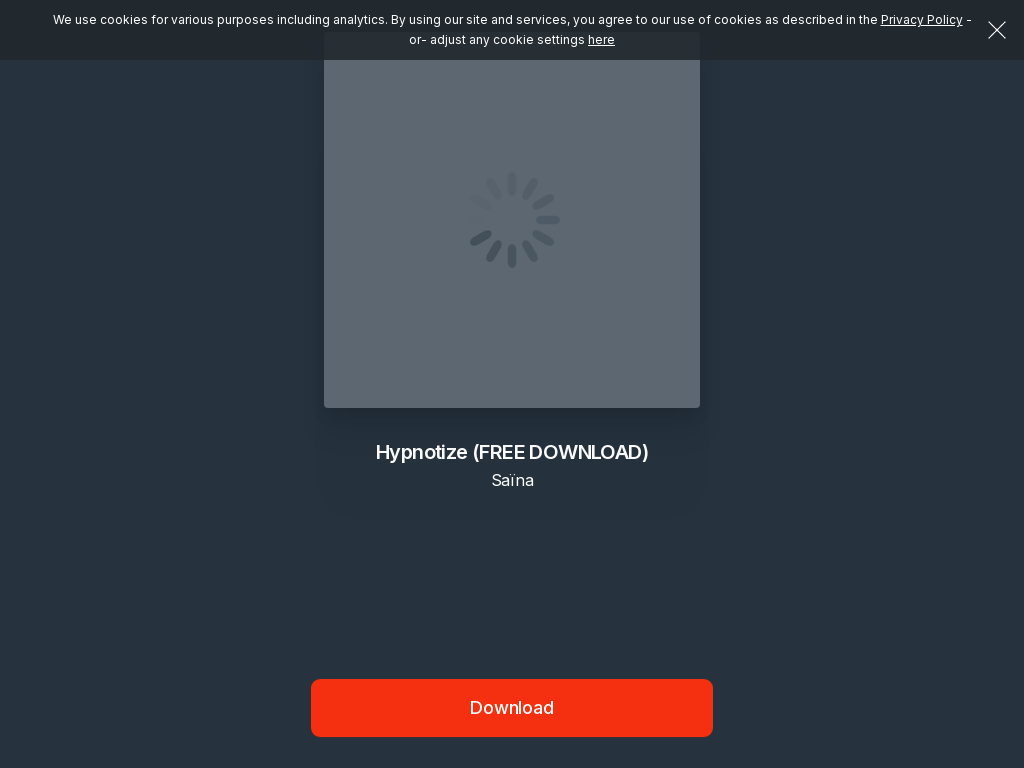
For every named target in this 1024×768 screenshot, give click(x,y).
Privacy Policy (922, 19)
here (601, 39)
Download (512, 707)
